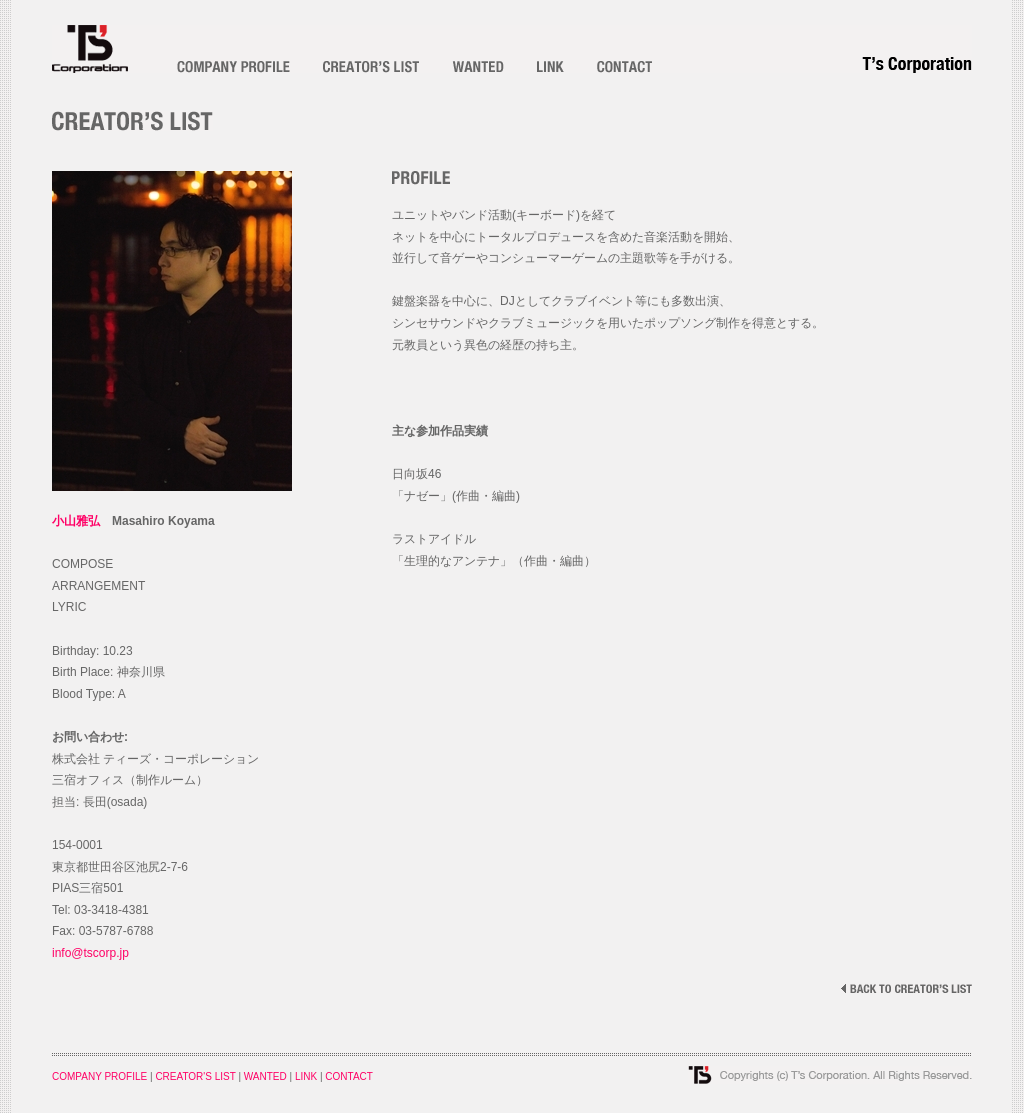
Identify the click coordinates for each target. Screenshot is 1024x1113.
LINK (306, 1076)
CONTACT (349, 1076)
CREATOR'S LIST (195, 1076)
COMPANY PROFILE (99, 1076)
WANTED (265, 1076)
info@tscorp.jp (90, 953)
